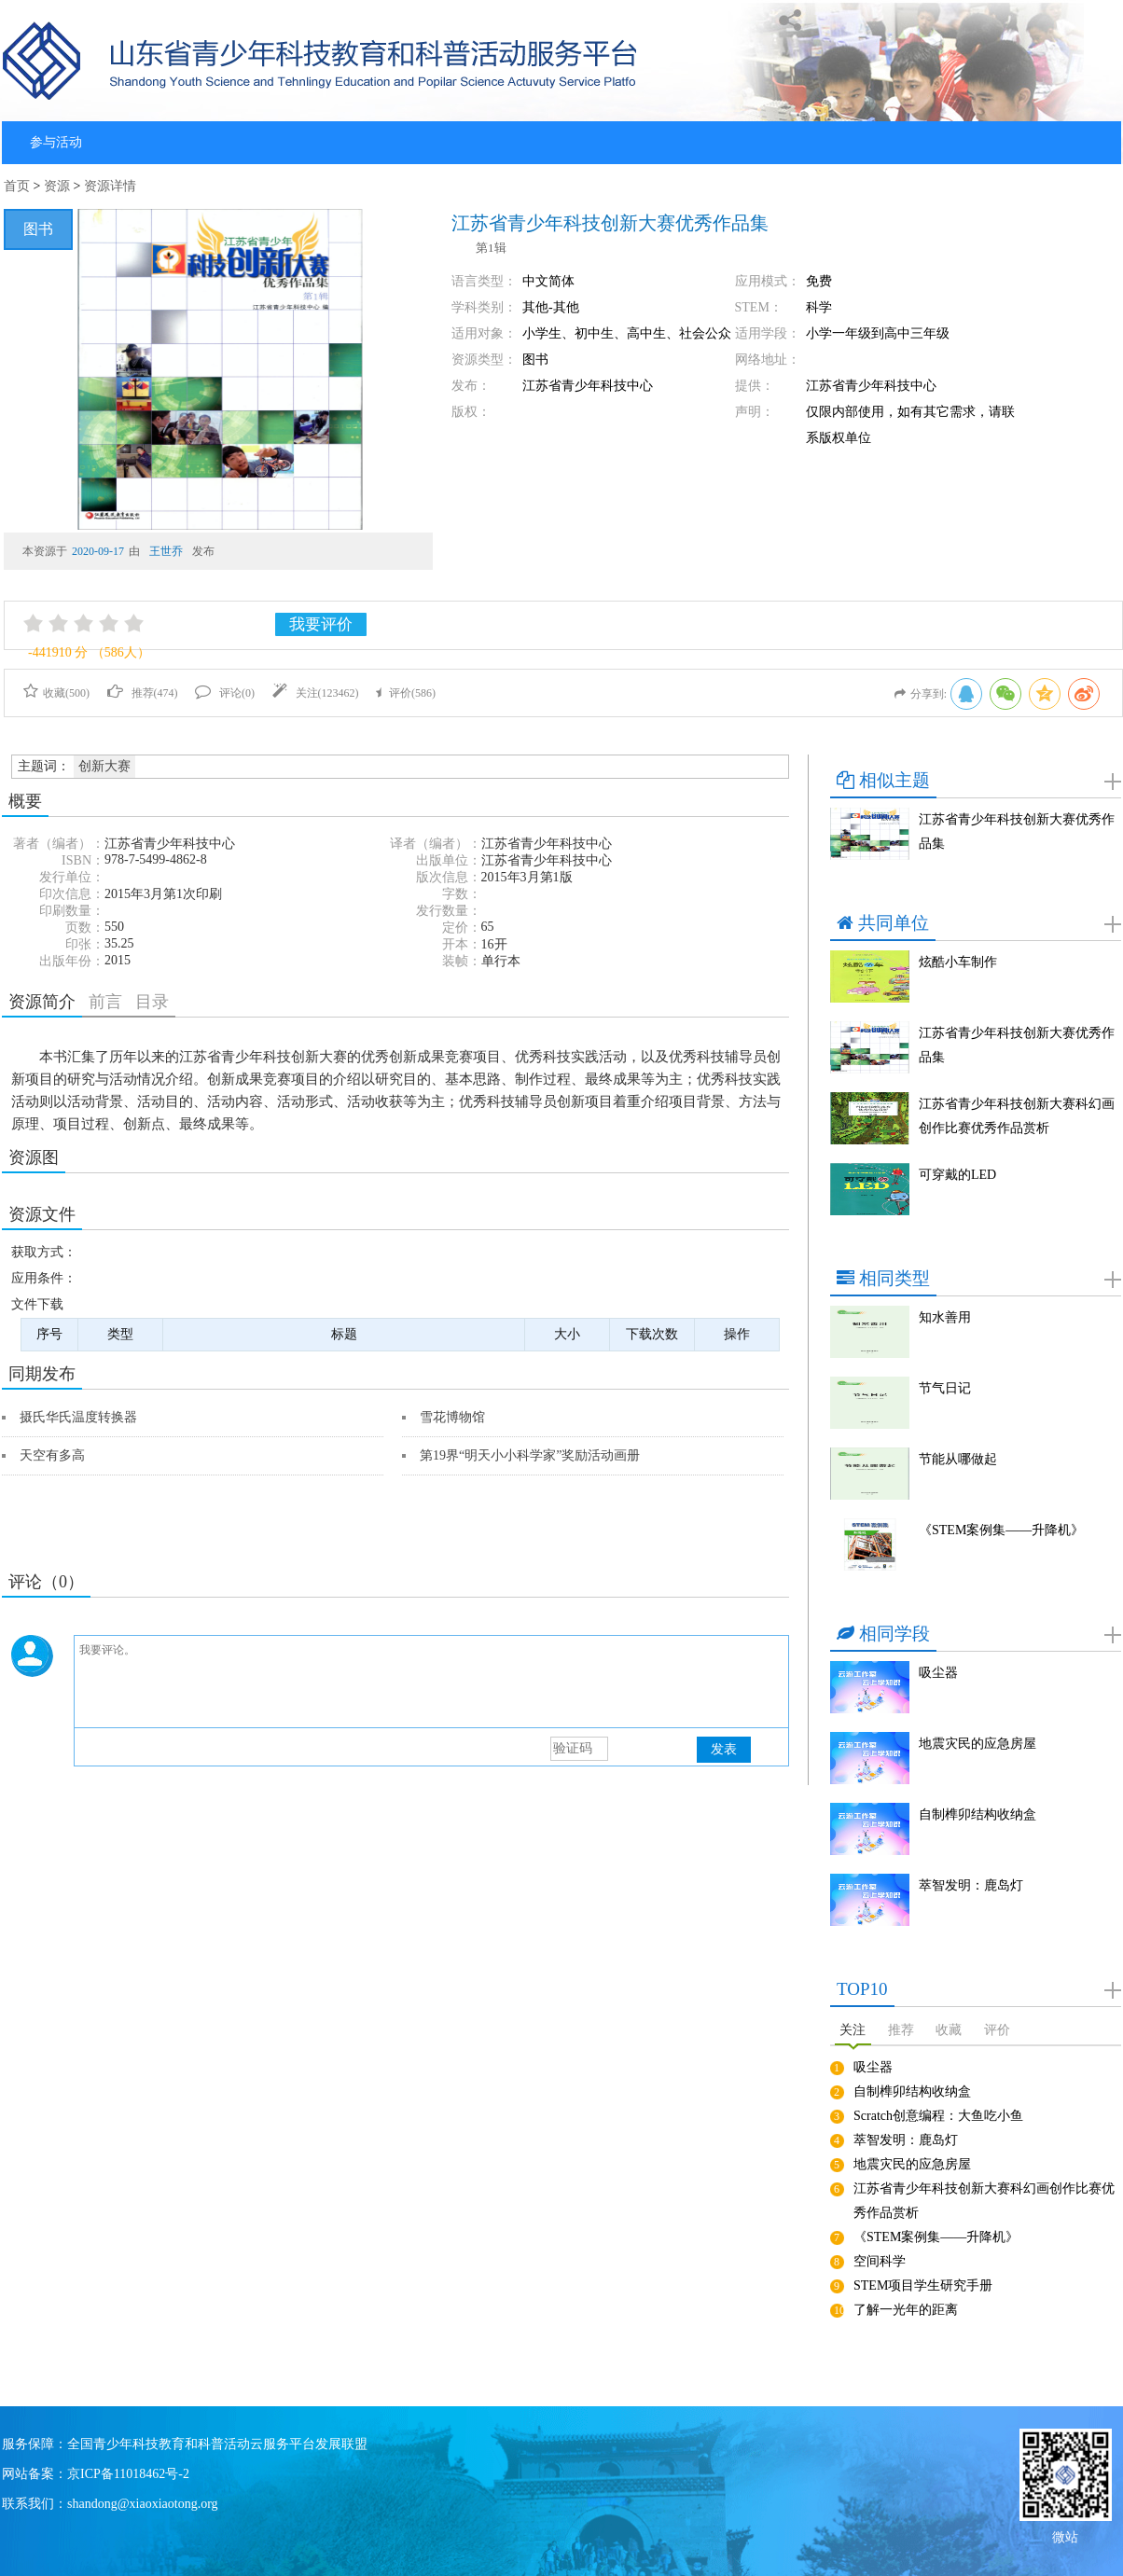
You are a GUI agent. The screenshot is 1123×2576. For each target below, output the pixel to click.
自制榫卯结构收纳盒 (977, 1814)
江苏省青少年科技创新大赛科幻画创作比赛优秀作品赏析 (1017, 1116)
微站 (1065, 2535)
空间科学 (879, 2261)
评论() (225, 692)
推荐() (142, 692)
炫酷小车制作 (958, 962)
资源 (57, 186)
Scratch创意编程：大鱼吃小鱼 (938, 2116)
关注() (315, 692)
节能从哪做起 (958, 1459)
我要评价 (321, 624)
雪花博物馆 (452, 1417)
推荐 (901, 2030)
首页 (17, 186)
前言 (105, 1001)
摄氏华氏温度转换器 (78, 1417)
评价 (997, 2030)
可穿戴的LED (957, 1175)
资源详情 (110, 186)
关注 (852, 2030)
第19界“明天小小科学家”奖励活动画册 (530, 1455)
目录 (152, 1001)
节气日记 (945, 1388)
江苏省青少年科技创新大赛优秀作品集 (1017, 831)
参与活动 (56, 142)
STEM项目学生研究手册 (922, 2285)
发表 (724, 1749)
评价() (406, 692)
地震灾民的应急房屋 (977, 1744)
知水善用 (945, 1317)
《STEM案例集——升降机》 (1001, 1530)
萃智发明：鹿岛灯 (971, 1885)
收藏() (56, 692)
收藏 (949, 2030)
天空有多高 (52, 1455)
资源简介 (42, 1001)
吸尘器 (938, 1673)
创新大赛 (104, 766)
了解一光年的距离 (905, 2310)
